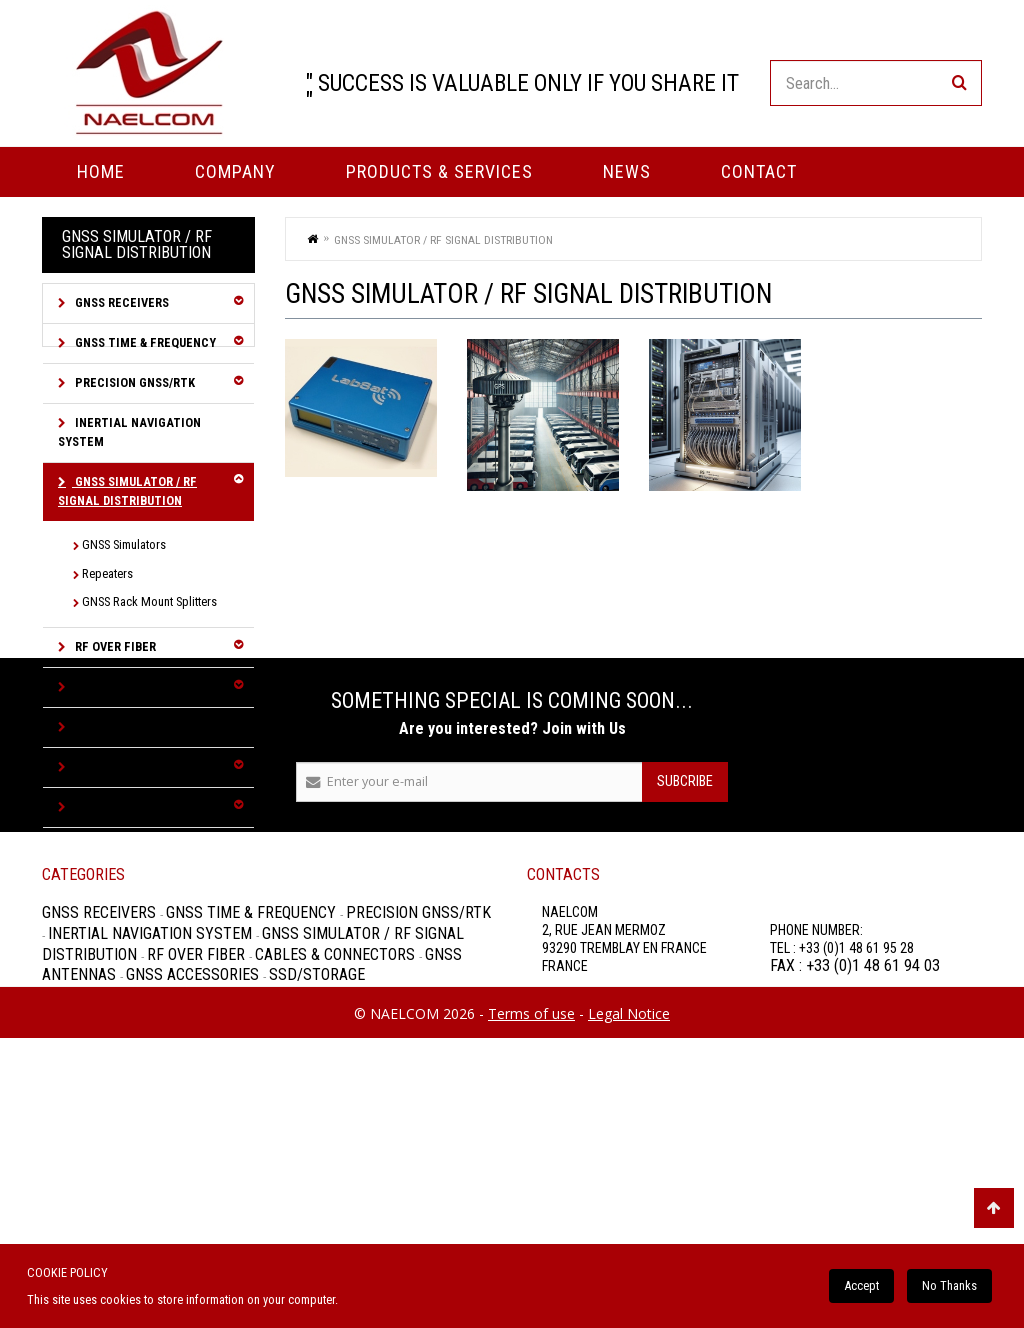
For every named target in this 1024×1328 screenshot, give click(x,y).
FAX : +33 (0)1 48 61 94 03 (855, 1214)
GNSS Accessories (129, 766)
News (627, 171)
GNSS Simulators (124, 544)
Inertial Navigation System (129, 432)
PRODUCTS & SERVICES (439, 171)
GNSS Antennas (121, 726)
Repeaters (107, 573)
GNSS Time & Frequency (144, 342)
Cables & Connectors (140, 686)
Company (235, 171)
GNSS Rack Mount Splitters (149, 601)
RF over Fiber (114, 646)
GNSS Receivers (120, 302)
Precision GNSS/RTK (133, 382)
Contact (759, 171)
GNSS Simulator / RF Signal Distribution (127, 491)
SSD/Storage (112, 806)
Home (101, 171)
